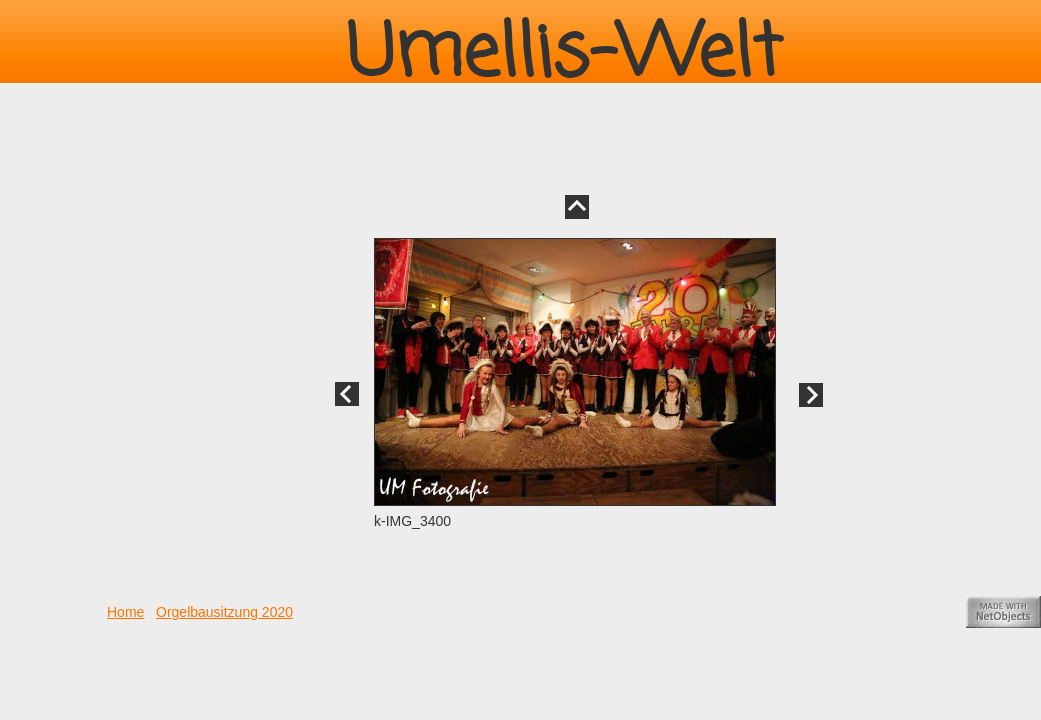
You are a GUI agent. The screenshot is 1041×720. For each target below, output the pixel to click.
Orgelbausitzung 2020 (224, 612)
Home (125, 612)
